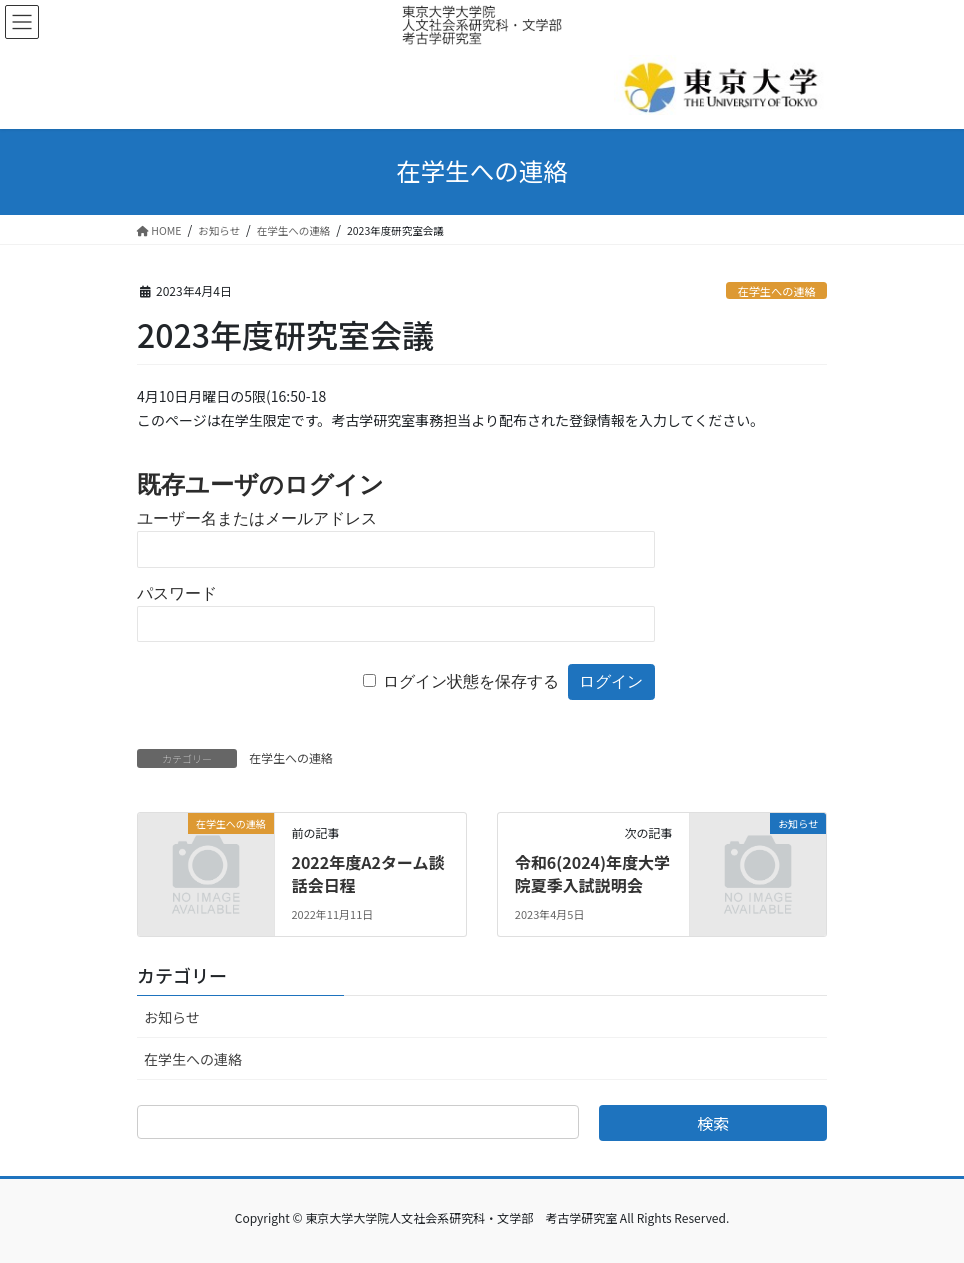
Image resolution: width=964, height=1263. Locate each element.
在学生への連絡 (776, 291)
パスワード (177, 593)
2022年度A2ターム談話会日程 (367, 873)
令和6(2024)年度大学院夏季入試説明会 (592, 873)
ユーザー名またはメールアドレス (257, 518)
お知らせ (172, 1017)
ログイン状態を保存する (471, 681)
